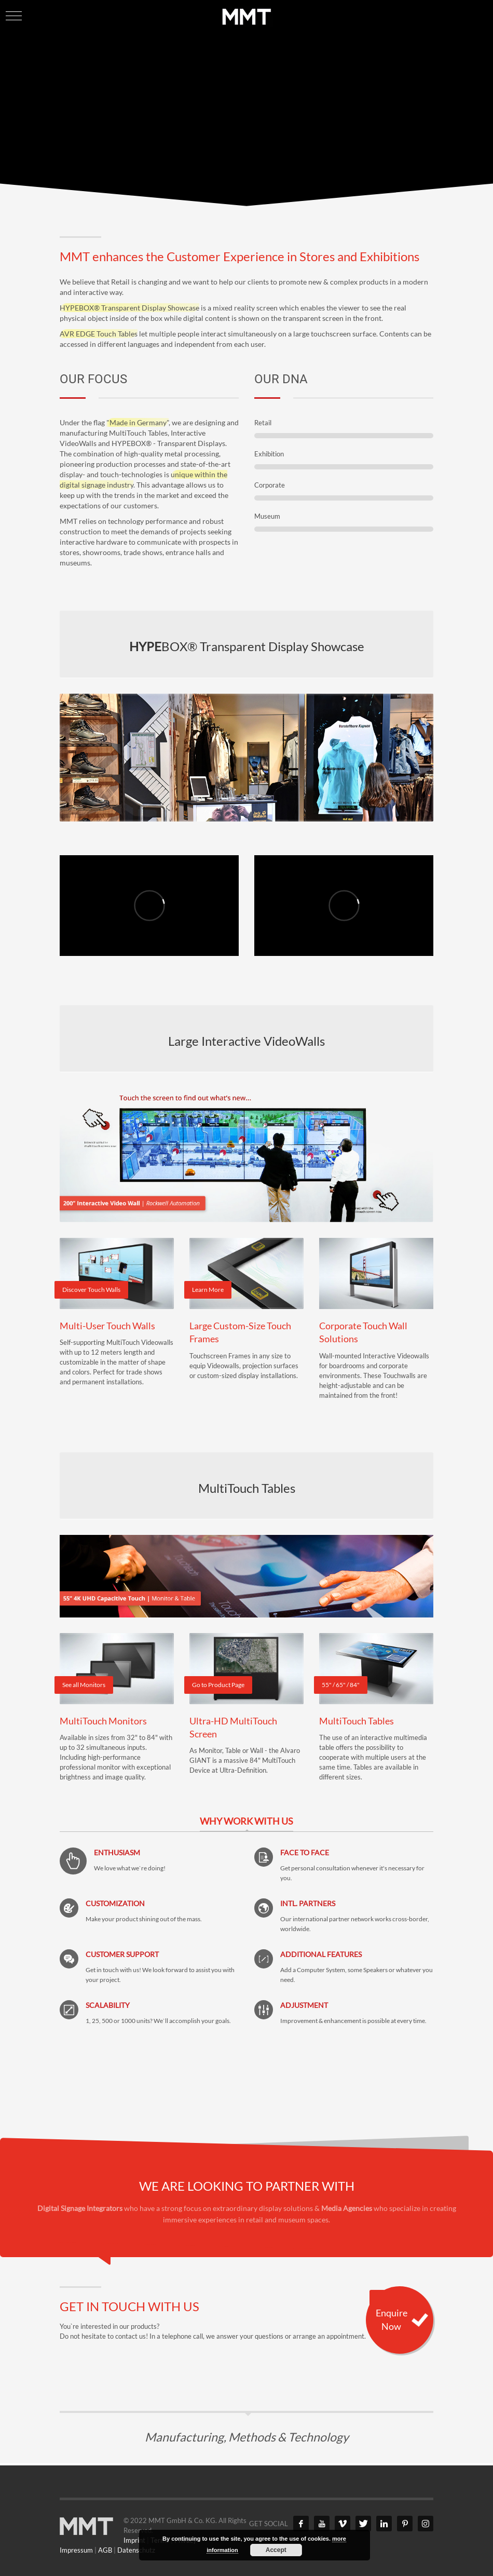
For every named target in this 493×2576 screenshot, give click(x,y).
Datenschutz (136, 2550)
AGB (105, 2550)
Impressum (76, 2550)
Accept (276, 2550)
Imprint (134, 2540)
